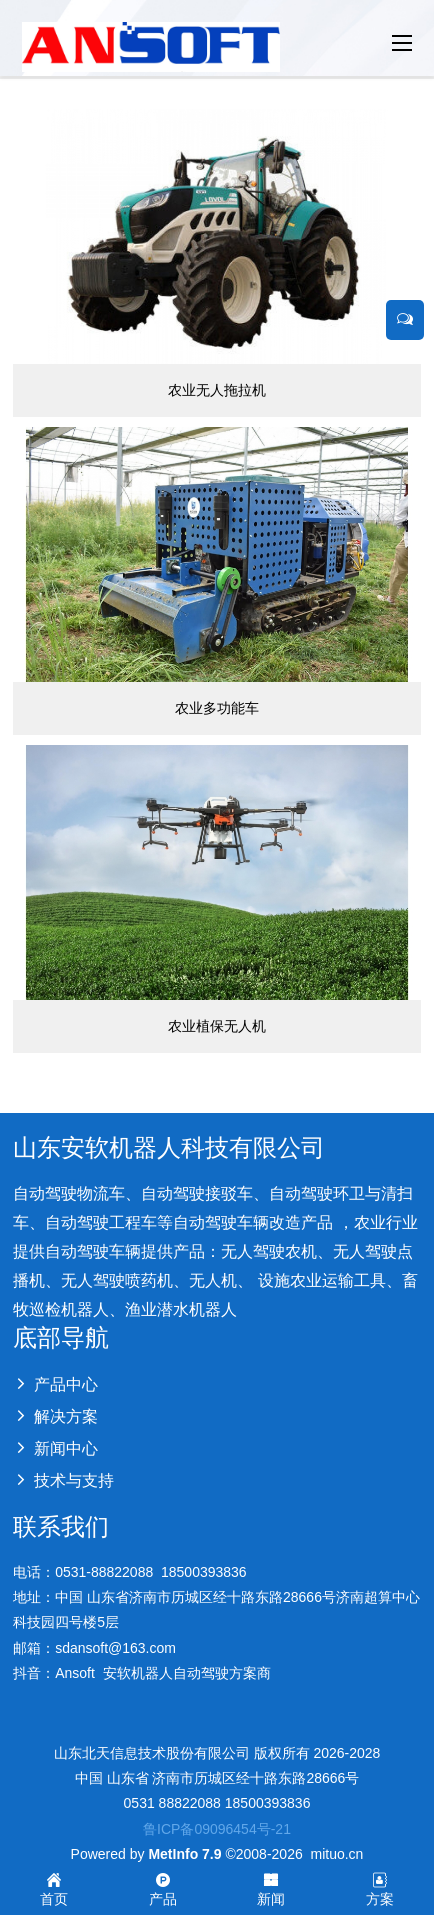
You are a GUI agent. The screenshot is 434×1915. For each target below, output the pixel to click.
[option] (217, 76)
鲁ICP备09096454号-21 (217, 1829)
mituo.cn (336, 1854)
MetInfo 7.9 (184, 1854)
